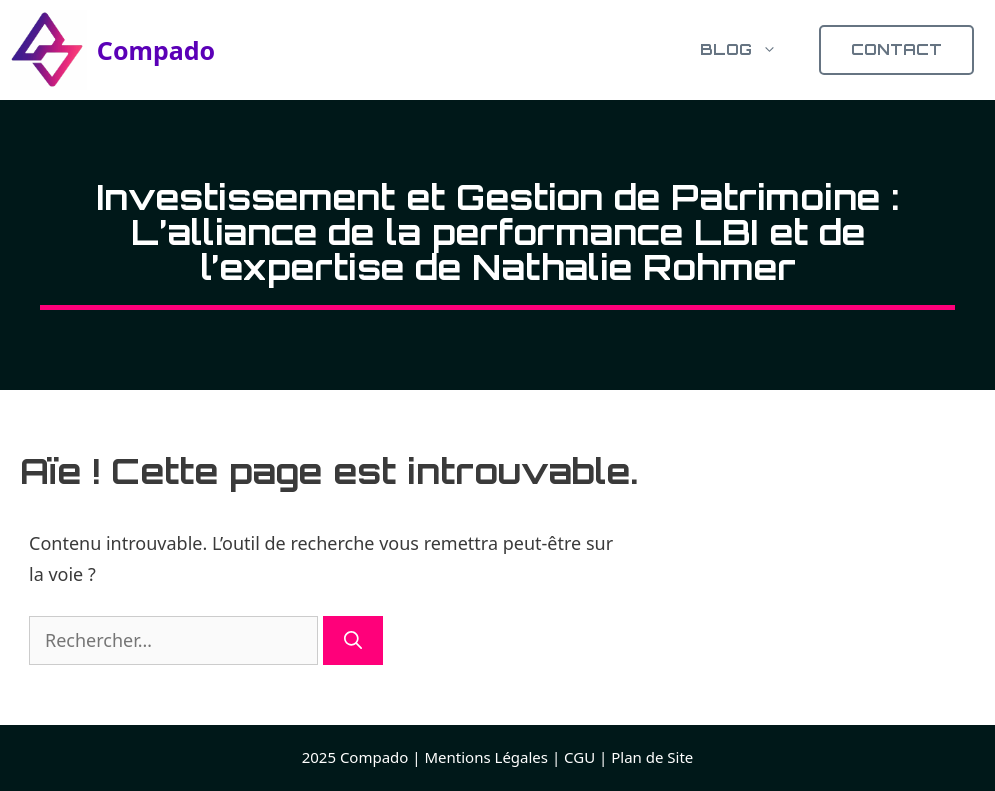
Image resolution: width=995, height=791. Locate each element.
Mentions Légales (486, 757)
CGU (579, 757)
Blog (749, 50)
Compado (156, 50)
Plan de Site (652, 757)
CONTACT (896, 49)
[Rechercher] (353, 640)
